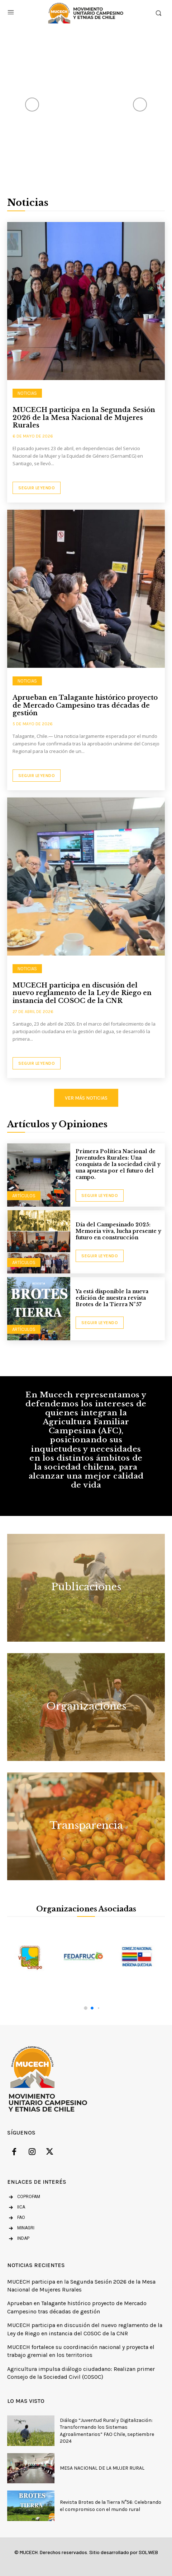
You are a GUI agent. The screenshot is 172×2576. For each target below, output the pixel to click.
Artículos (23, 1195)
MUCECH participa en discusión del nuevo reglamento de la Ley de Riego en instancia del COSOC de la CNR (82, 993)
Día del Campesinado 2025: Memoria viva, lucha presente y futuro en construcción (118, 1231)
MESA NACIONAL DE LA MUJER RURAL (102, 2468)
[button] (86, 2008)
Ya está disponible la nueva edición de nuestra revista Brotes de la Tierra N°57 (112, 1298)
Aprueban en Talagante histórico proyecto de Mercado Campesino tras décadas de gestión (85, 705)
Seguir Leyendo (36, 487)
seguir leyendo (99, 1195)
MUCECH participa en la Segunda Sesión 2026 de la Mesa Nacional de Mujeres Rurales (84, 417)
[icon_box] (16, 2207)
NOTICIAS (27, 393)
